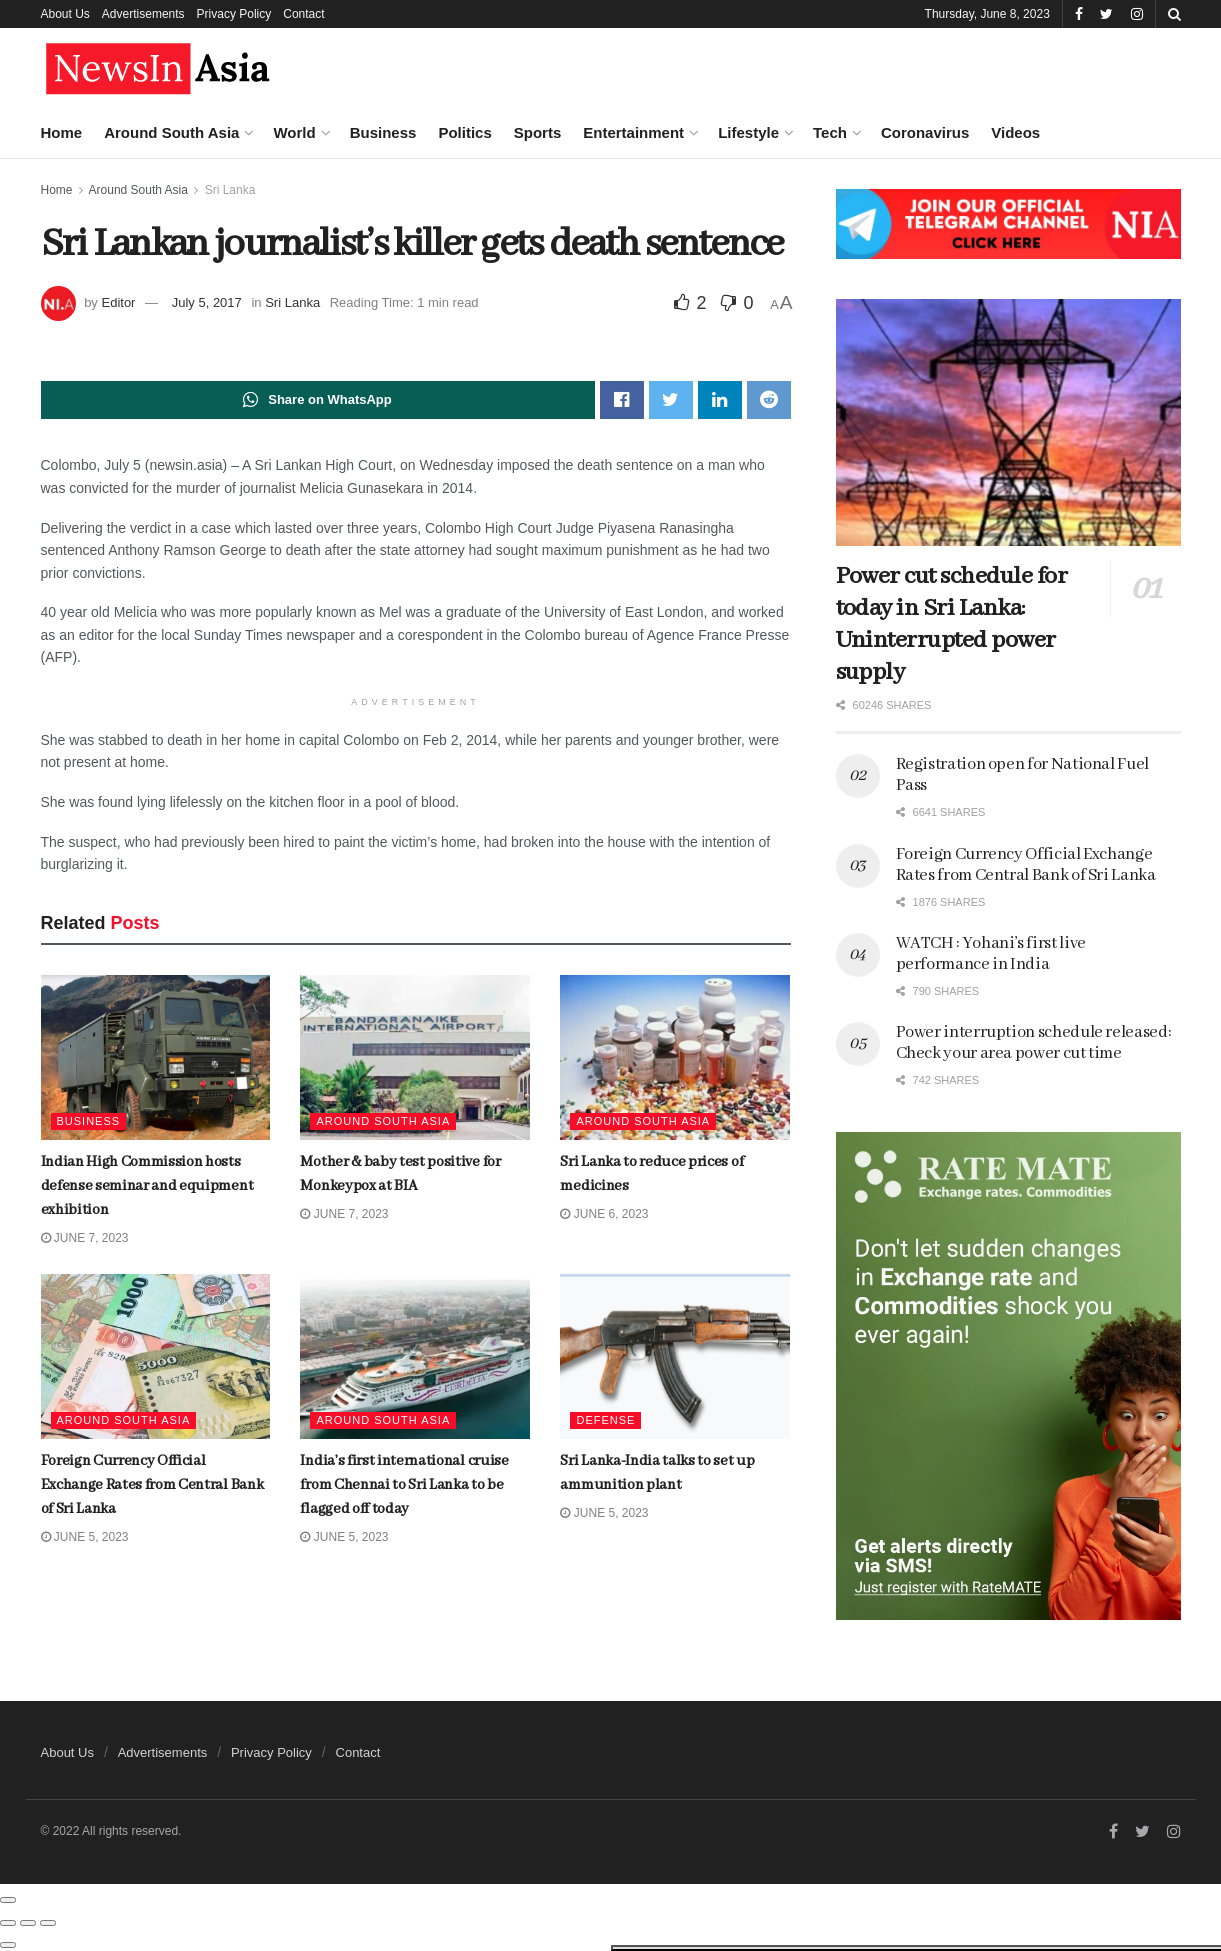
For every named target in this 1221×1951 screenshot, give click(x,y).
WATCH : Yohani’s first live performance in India (991, 954)
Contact (303, 14)
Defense (605, 1420)
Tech (830, 132)
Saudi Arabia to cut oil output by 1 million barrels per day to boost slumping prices (207, 1193)
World (294, 132)
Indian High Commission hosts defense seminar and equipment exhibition (209, 270)
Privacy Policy (234, 14)
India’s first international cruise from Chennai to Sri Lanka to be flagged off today (214, 861)
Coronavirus (925, 132)
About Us (65, 14)
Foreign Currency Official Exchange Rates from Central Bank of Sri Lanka (203, 740)
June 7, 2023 (344, 1214)
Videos (1015, 132)
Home (62, 132)
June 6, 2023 (604, 1214)
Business (383, 132)
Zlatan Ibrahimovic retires (195, 1066)
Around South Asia (171, 132)
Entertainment (633, 132)
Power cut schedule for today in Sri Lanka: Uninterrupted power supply (952, 624)
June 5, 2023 (344, 1537)
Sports (538, 132)
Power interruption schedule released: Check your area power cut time (1034, 1043)
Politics (464, 132)
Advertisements (143, 14)
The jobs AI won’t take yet (191, 613)
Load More (169, 1651)
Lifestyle (748, 132)
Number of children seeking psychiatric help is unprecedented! (200, 1314)
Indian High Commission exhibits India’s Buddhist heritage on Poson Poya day (201, 1541)
